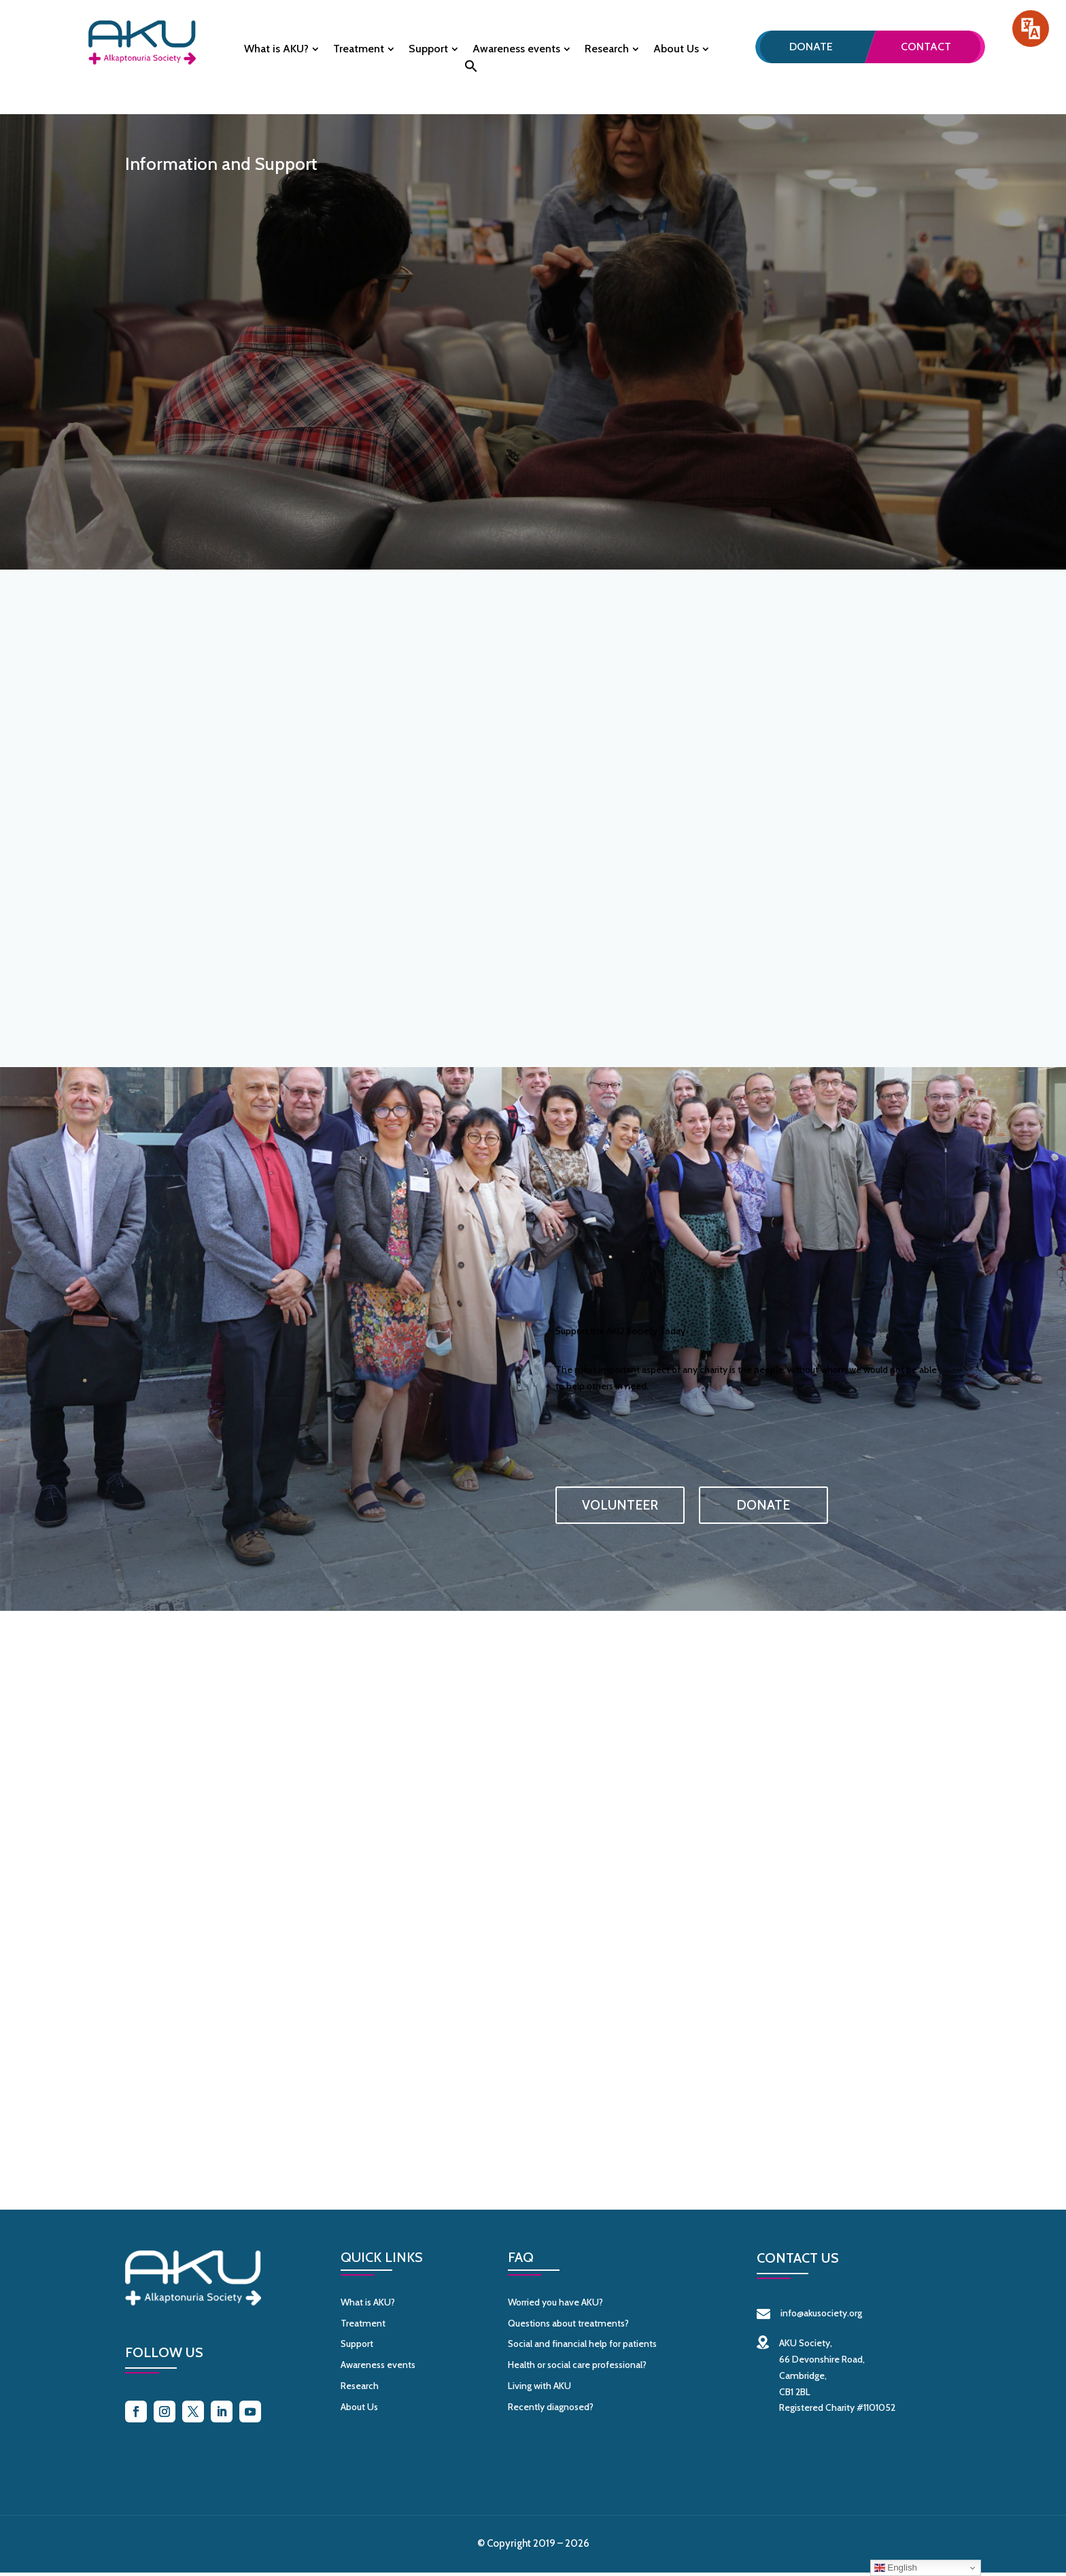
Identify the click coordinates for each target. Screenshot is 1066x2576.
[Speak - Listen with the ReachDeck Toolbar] (1030, 28)
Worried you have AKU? (555, 2305)
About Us (676, 49)
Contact (926, 46)
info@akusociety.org (809, 2316)
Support (428, 49)
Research (607, 49)
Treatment (358, 49)
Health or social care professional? (577, 2368)
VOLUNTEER (620, 1505)
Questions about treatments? (568, 2326)
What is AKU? (276, 49)
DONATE (763, 1505)
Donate (811, 46)
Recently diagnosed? (551, 2409)
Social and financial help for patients (582, 2347)
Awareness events (516, 49)
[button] (471, 69)
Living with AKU (539, 2388)
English (895, 2567)
